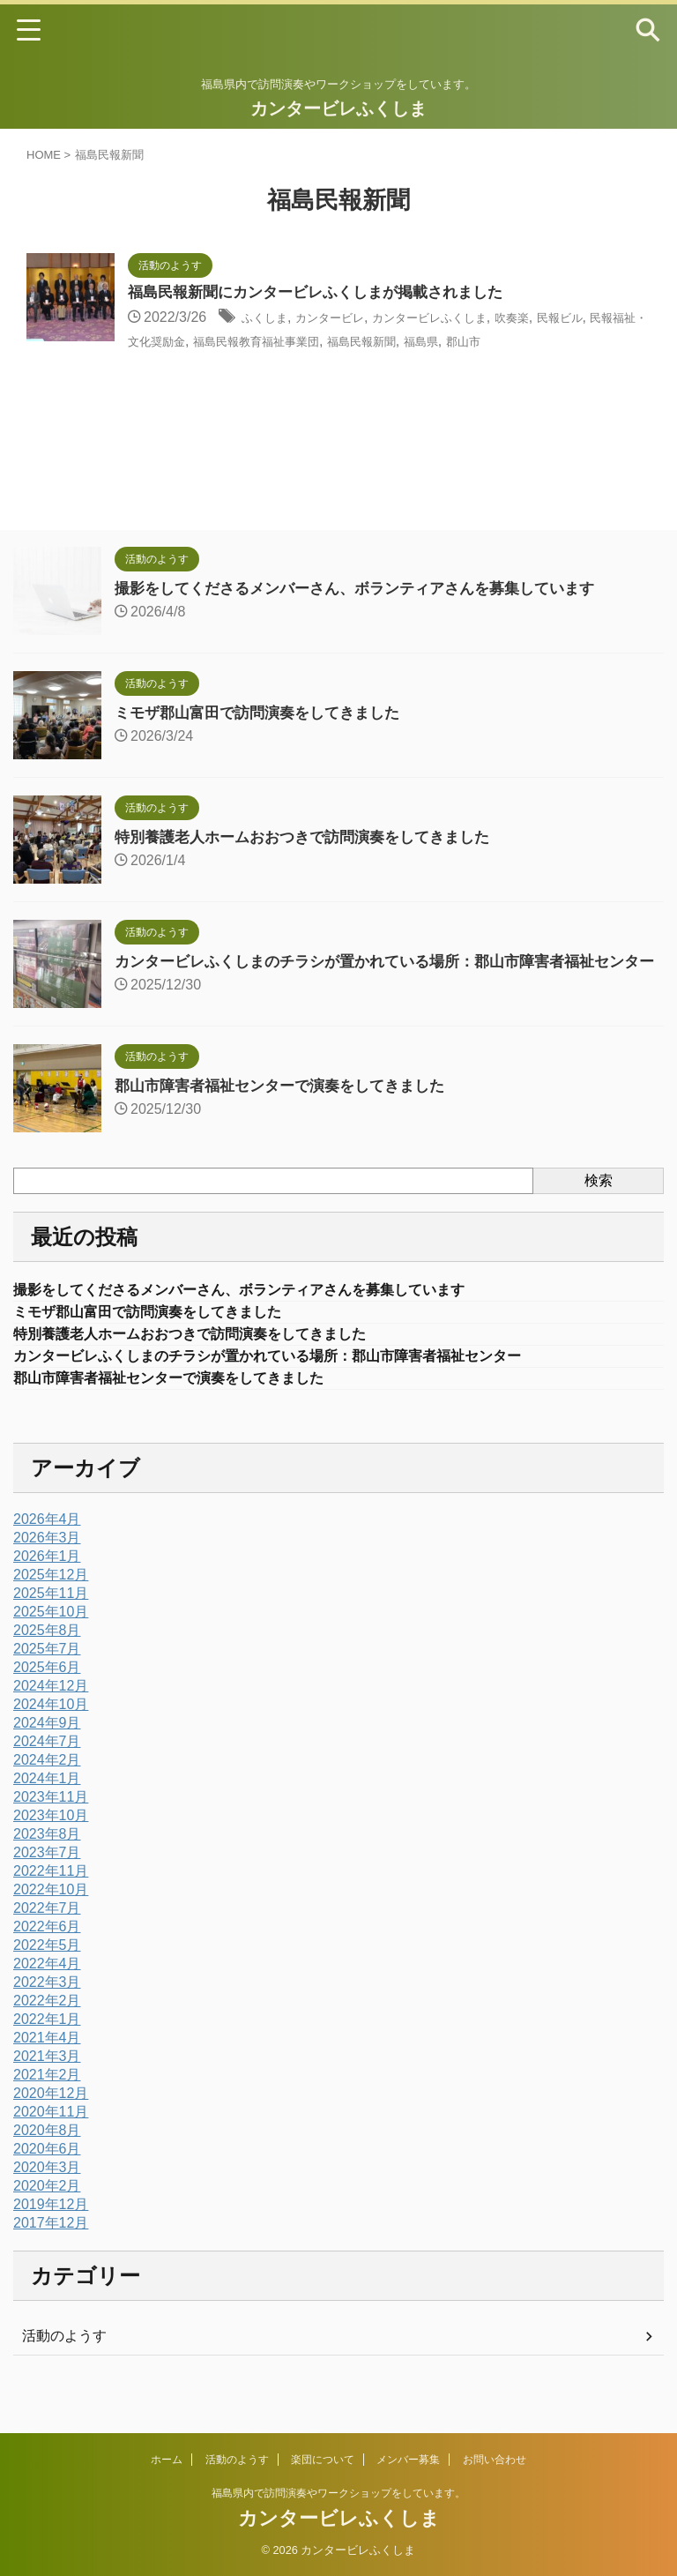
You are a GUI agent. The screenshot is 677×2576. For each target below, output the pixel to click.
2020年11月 (50, 2136)
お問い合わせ (494, 2459)
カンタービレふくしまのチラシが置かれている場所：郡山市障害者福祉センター (298, 1378)
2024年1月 (47, 1803)
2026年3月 (47, 1562)
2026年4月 (47, 1543)
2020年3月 (47, 2191)
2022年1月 (47, 2043)
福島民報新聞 (504, 341)
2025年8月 (47, 1654)
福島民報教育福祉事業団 (376, 341)
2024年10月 (50, 1728)
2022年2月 (47, 2025)
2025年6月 (47, 1691)
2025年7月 (47, 1673)
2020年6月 (47, 2173)
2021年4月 (47, 2062)
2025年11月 (50, 1617)
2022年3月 (47, 2006)
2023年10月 (50, 1840)
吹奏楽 (568, 318)
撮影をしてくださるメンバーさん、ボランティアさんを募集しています (368, 588)
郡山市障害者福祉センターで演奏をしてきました (289, 1101)
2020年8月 (47, 2154)
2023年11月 (50, 1821)
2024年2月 (47, 1784)
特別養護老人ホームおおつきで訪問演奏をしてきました (313, 837)
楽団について (322, 2459)
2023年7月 (47, 1877)
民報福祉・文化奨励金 (220, 341)
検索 (598, 1196)
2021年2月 (47, 2099)
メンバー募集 (408, 2459)
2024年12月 (50, 1710)
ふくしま (270, 318)
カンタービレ (348, 318)
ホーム (166, 2459)
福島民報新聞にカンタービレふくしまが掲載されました (326, 293)
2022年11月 (50, 1895)
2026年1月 (47, 1580)
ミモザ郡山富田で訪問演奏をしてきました (265, 712)
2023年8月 (47, 1858)
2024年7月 (47, 1765)
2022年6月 (47, 1951)
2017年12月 (50, 2247)
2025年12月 (50, 1599)
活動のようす (64, 2360)
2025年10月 (50, 1636)
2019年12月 (50, 2228)
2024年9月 (47, 1747)
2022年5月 (47, 1969)
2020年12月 (50, 2117)
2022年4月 (47, 1988)
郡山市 (625, 341)
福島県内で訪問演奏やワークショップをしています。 (338, 2493)
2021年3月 (47, 2080)
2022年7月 (47, 1932)
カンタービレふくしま (338, 108)
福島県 (575, 341)
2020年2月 (47, 2210)
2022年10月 (50, 1914)
